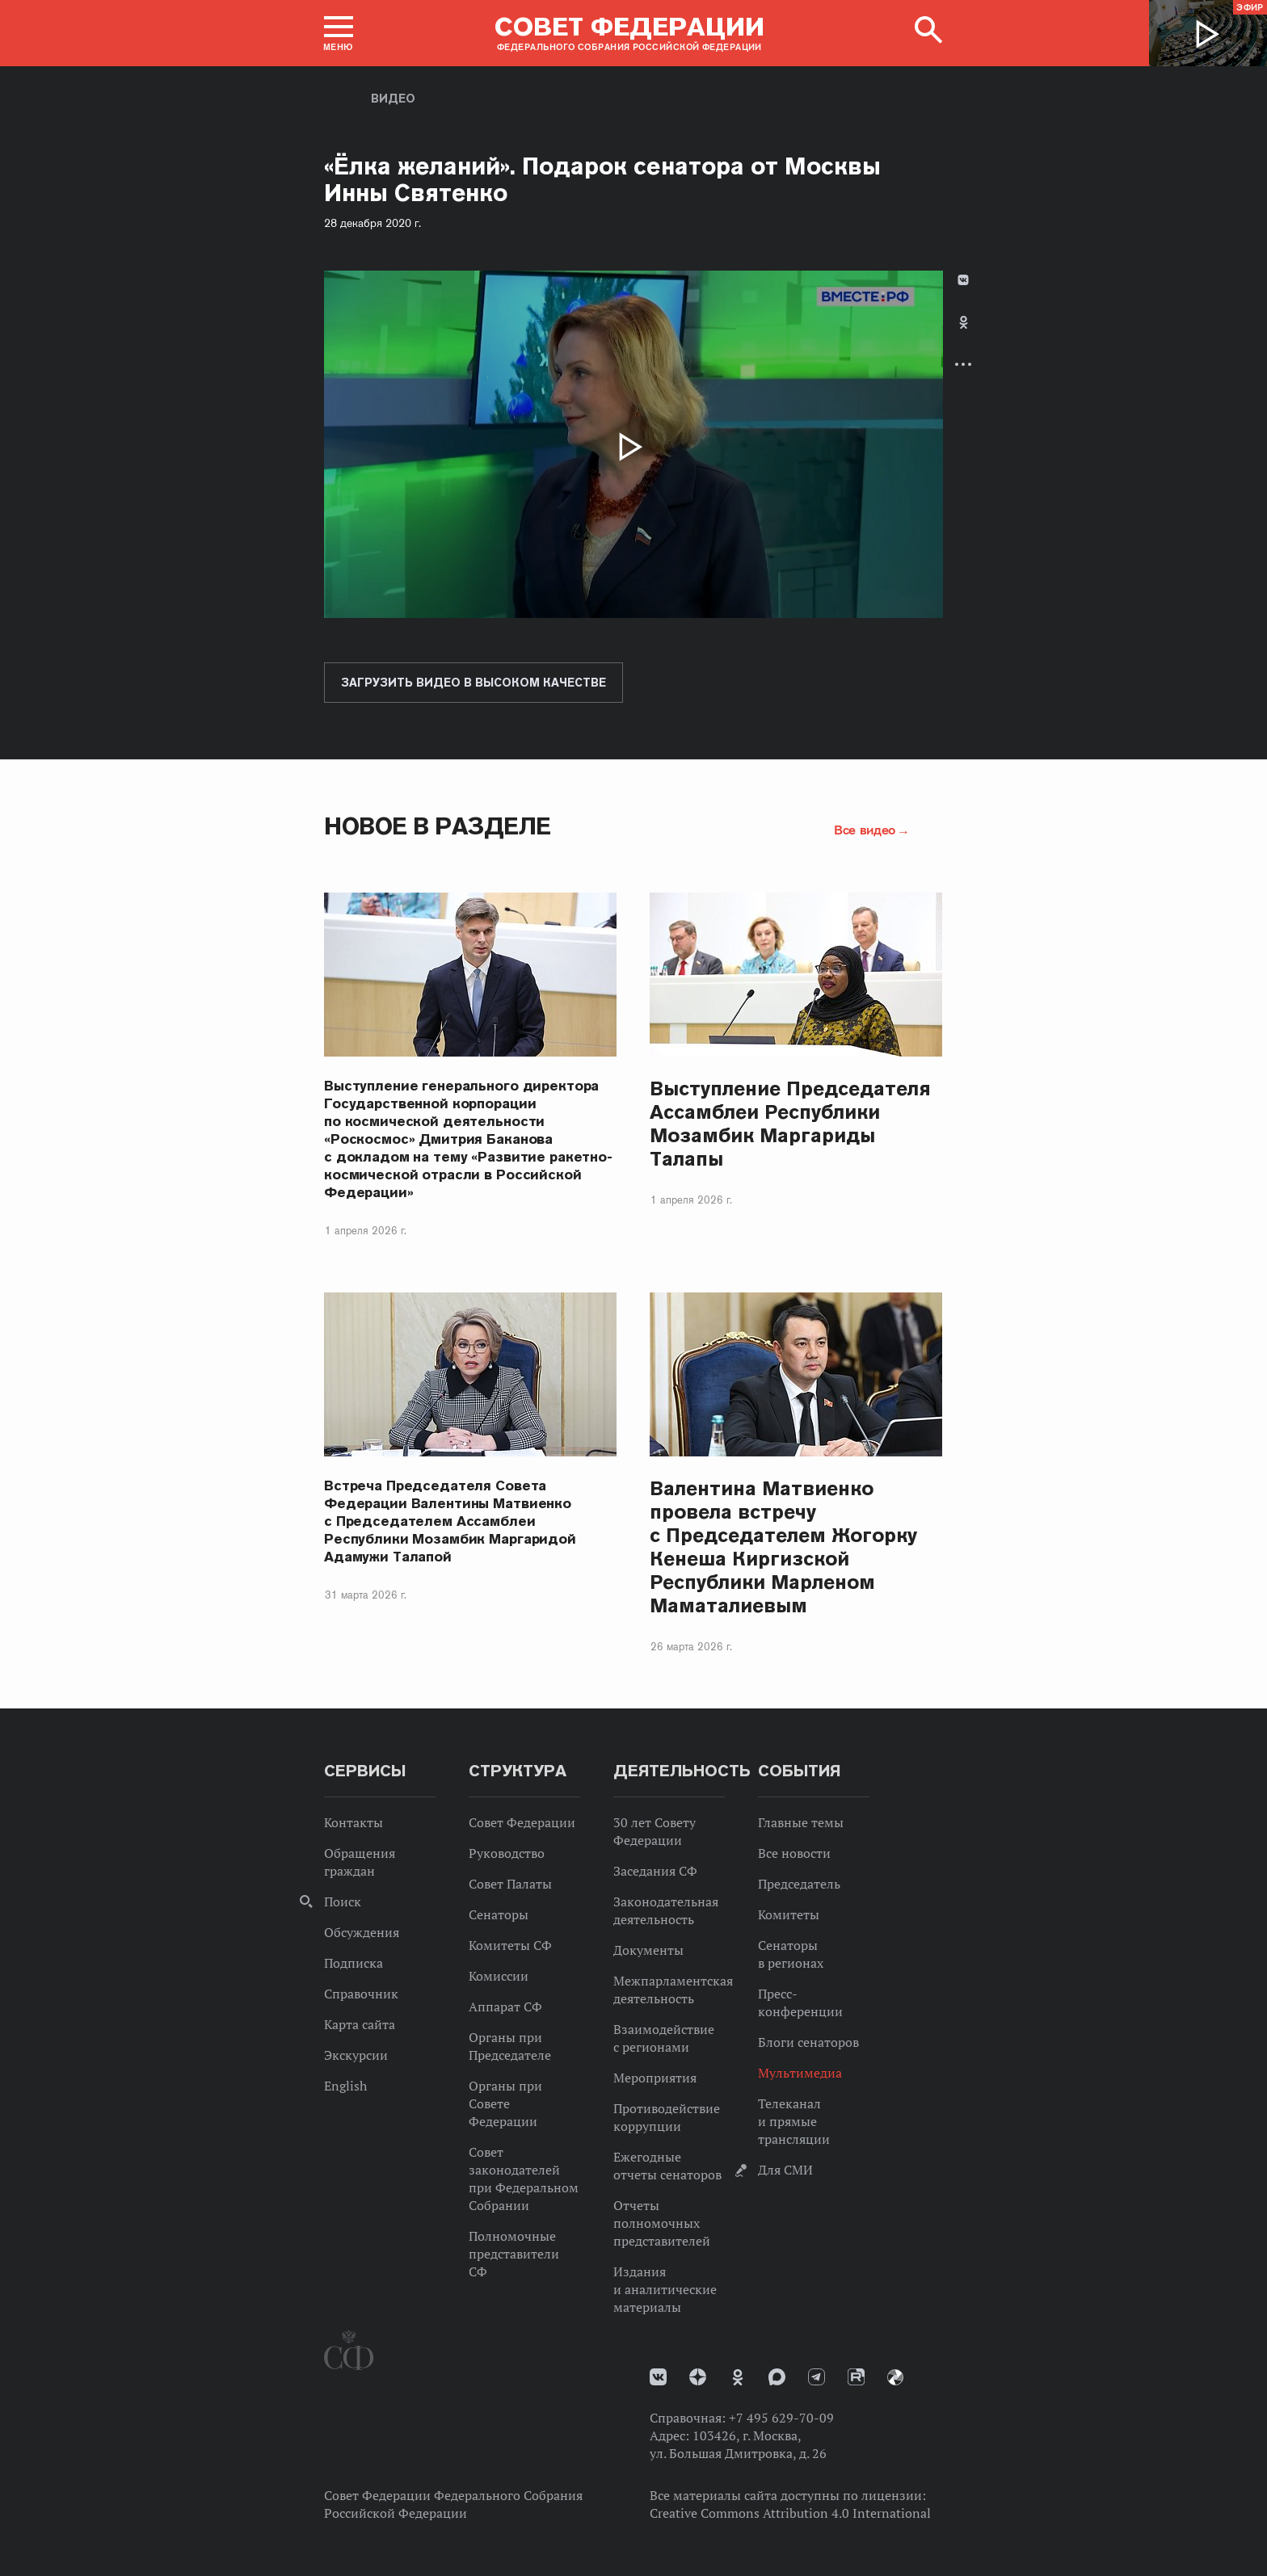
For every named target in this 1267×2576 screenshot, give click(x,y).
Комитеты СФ (510, 1945)
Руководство (507, 1853)
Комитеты (788, 1914)
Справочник (361, 1994)
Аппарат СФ (505, 2006)
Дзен (697, 2376)
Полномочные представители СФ (514, 2254)
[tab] (963, 336)
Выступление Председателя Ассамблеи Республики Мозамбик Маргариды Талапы (790, 1123)
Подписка (353, 1963)
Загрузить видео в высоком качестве (473, 682)
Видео (393, 98)
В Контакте (963, 280)
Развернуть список (963, 364)
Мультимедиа (800, 2073)
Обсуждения (361, 1932)
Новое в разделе (437, 826)
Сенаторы (498, 1914)
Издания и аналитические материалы (665, 2289)
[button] (338, 33)
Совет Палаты (510, 1884)
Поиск (342, 1901)
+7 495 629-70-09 (781, 2418)
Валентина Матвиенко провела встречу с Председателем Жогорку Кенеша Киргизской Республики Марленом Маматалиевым (783, 1547)
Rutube (856, 2376)
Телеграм (816, 2376)
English (345, 2086)
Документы (648, 1950)
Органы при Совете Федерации (505, 2103)
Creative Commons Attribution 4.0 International (790, 2513)
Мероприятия (655, 2078)
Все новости (794, 1853)
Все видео (864, 829)
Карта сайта (359, 2024)
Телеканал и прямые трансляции (794, 2121)
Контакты (353, 1822)
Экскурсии (356, 2055)
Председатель (799, 1884)
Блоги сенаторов (808, 2042)
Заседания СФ (655, 1871)
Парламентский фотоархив (895, 2377)
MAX (776, 2376)
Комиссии (498, 1976)
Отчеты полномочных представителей (661, 2223)
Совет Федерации (522, 1822)
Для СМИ (785, 2170)
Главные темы (801, 1822)
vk (658, 2376)
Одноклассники (963, 322)
